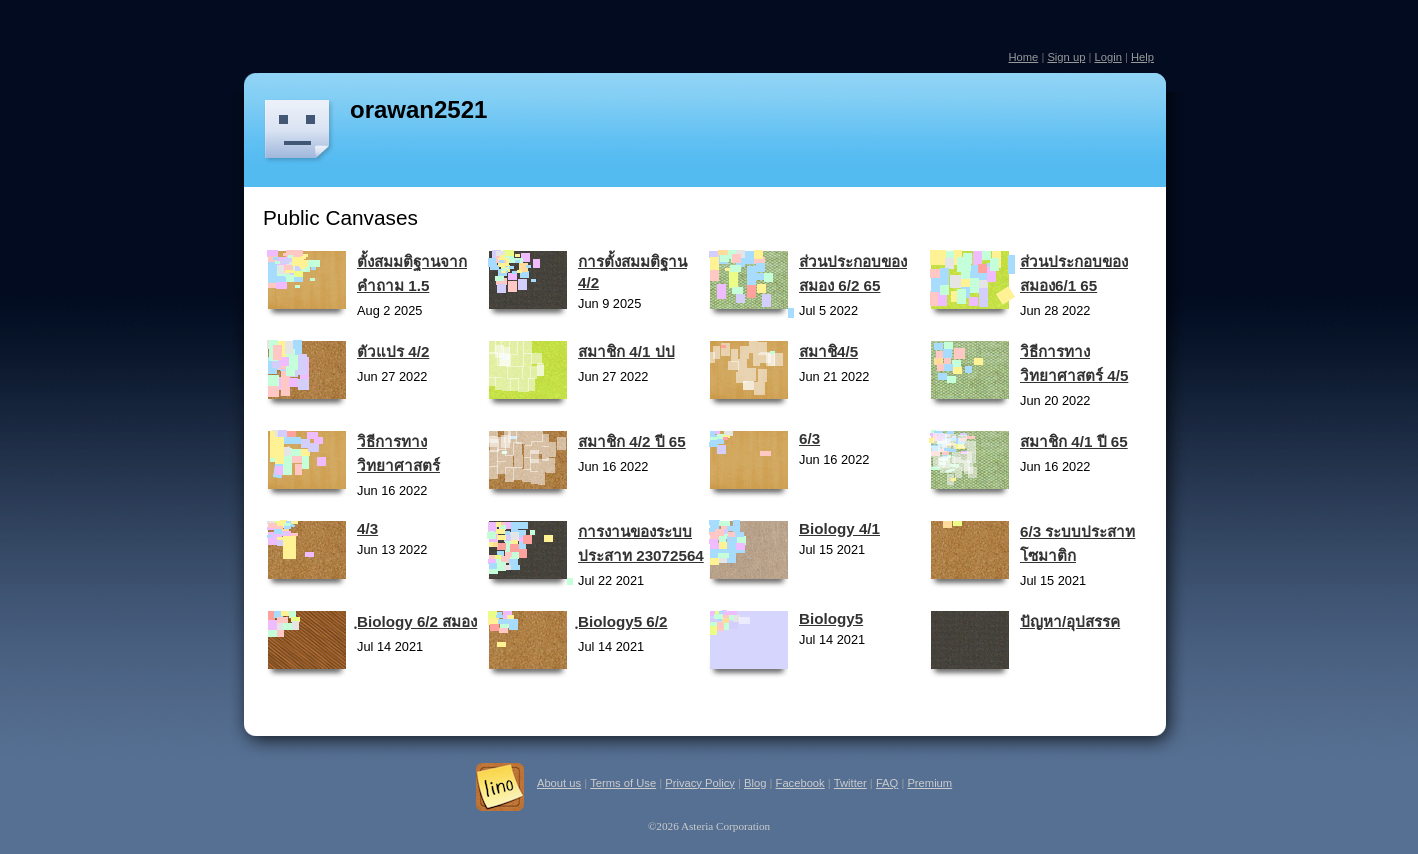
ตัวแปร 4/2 (393, 351)
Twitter (850, 783)
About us (559, 783)
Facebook (800, 783)
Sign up (1066, 57)
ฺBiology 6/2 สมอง (417, 621)
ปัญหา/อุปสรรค (1070, 621)
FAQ (887, 783)
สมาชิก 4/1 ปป (626, 351)
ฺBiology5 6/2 (622, 621)
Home (1023, 57)
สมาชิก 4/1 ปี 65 (1074, 441)
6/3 (809, 438)
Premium (929, 783)
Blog (755, 783)
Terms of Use (623, 783)
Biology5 (831, 618)
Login (1107, 57)
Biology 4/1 (839, 528)
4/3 (367, 528)
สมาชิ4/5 (828, 351)
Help (1142, 57)
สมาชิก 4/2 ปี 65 (632, 441)
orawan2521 (418, 109)
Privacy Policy (700, 783)
